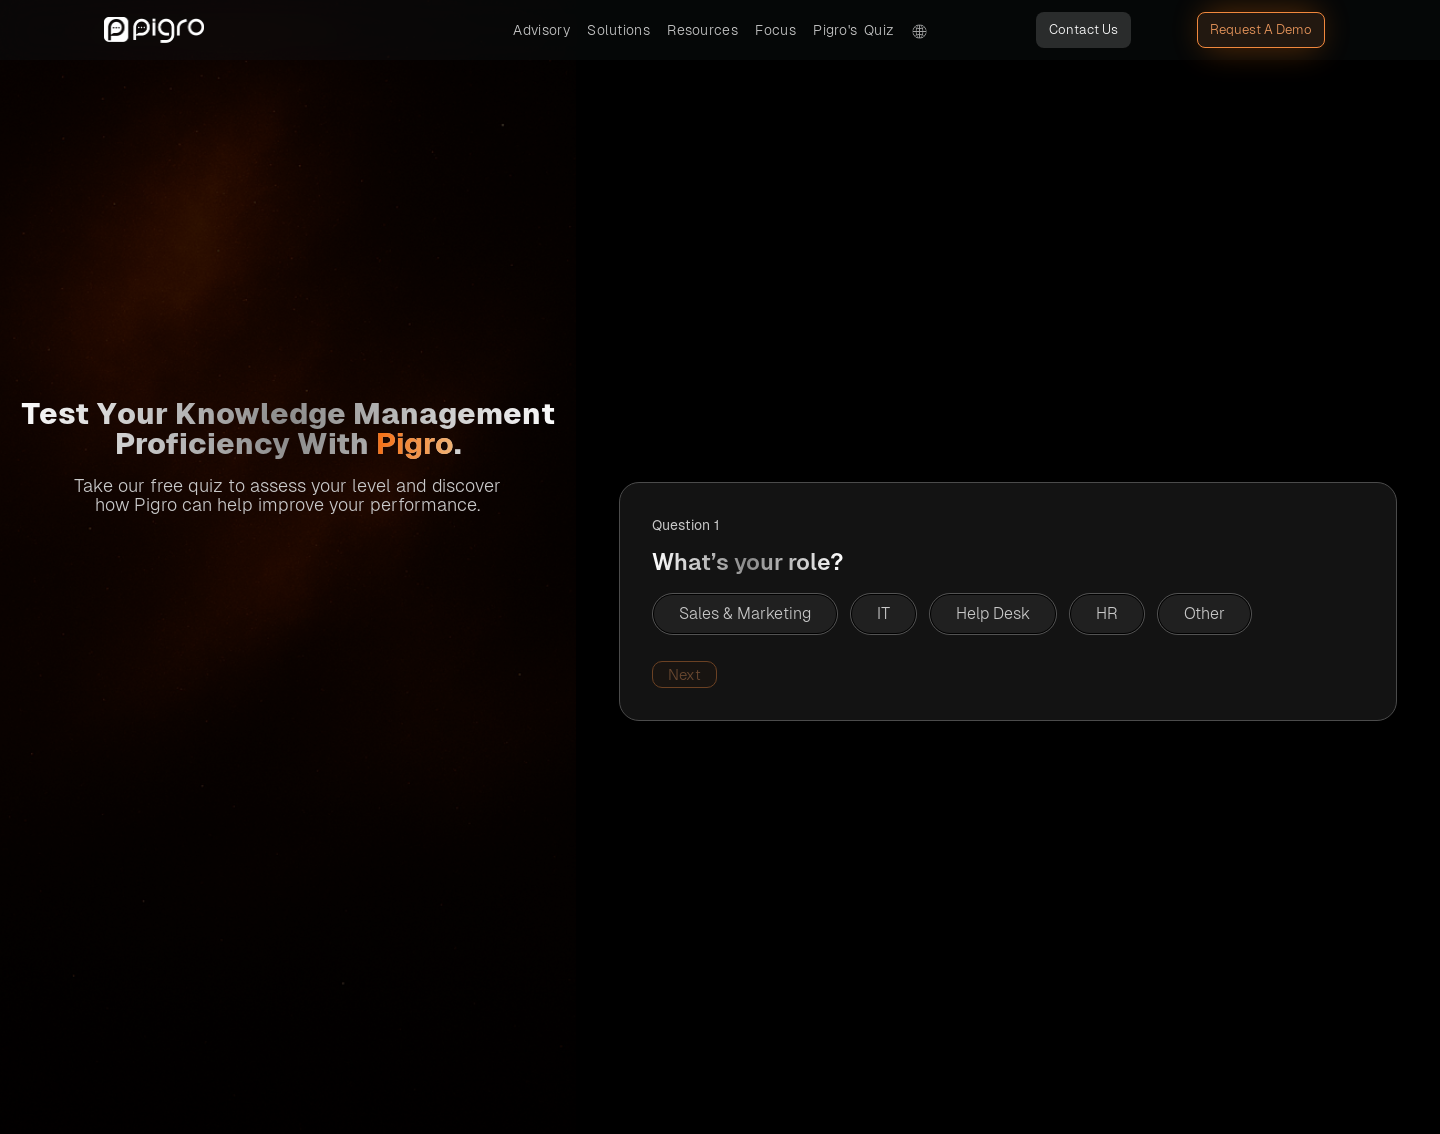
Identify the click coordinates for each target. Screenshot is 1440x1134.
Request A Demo (1261, 29)
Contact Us (1083, 29)
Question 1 (685, 525)
